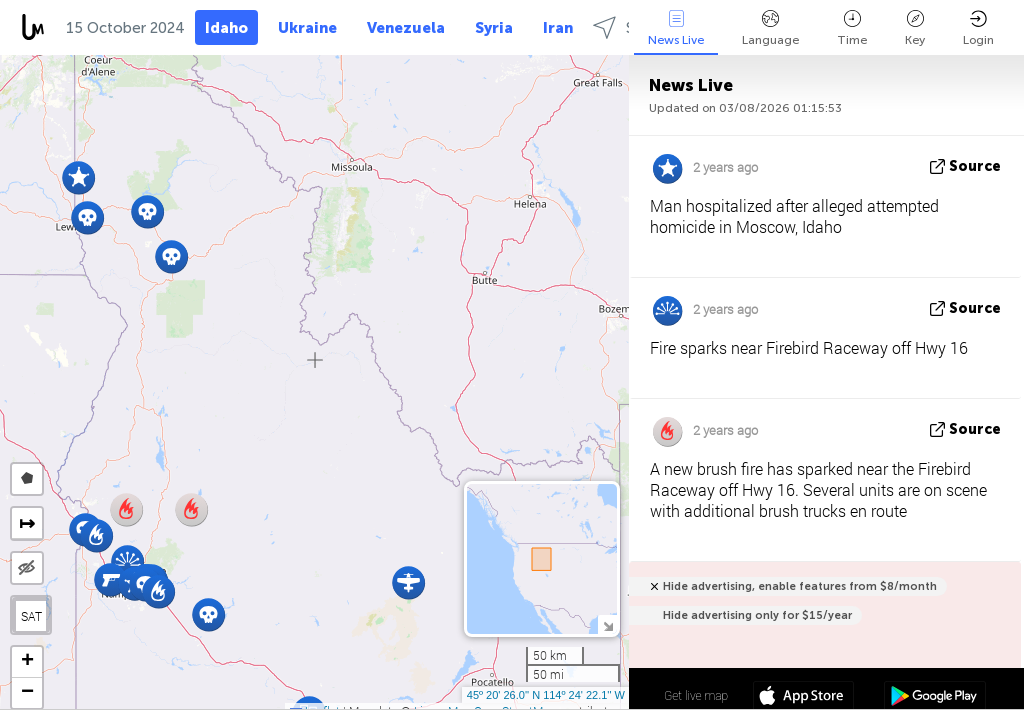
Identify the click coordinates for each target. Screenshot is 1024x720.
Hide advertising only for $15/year (757, 615)
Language (770, 28)
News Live (676, 28)
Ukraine (307, 28)
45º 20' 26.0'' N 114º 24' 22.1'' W (546, 695)
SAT (31, 616)
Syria (494, 28)
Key (915, 28)
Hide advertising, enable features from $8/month (800, 586)
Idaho (226, 28)
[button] (110, 579)
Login (978, 28)
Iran (558, 28)
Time (852, 28)
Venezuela (406, 28)
